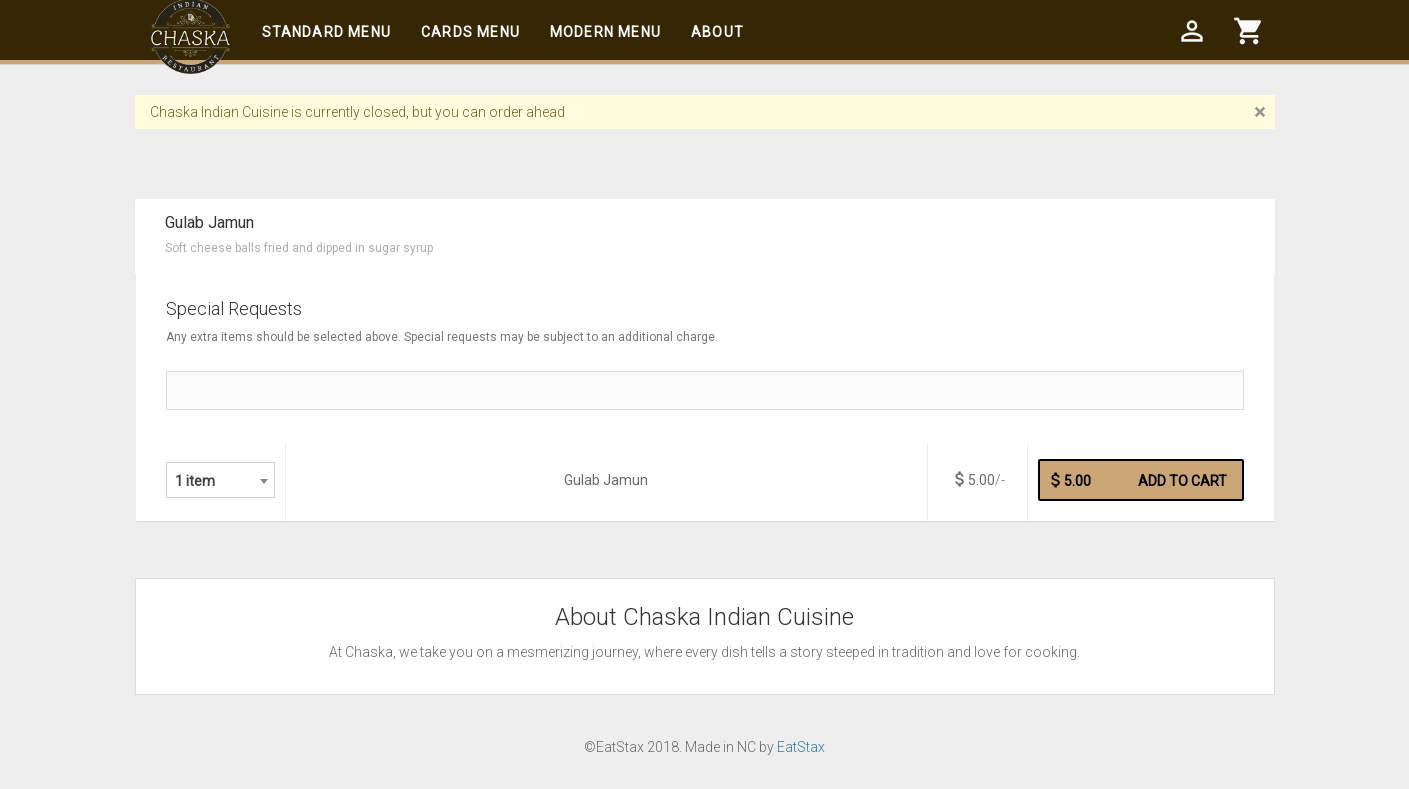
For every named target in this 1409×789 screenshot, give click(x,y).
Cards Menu (470, 32)
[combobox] (220, 480)
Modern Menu (605, 32)
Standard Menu (326, 32)
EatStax (801, 747)
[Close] (1259, 112)
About (717, 32)
